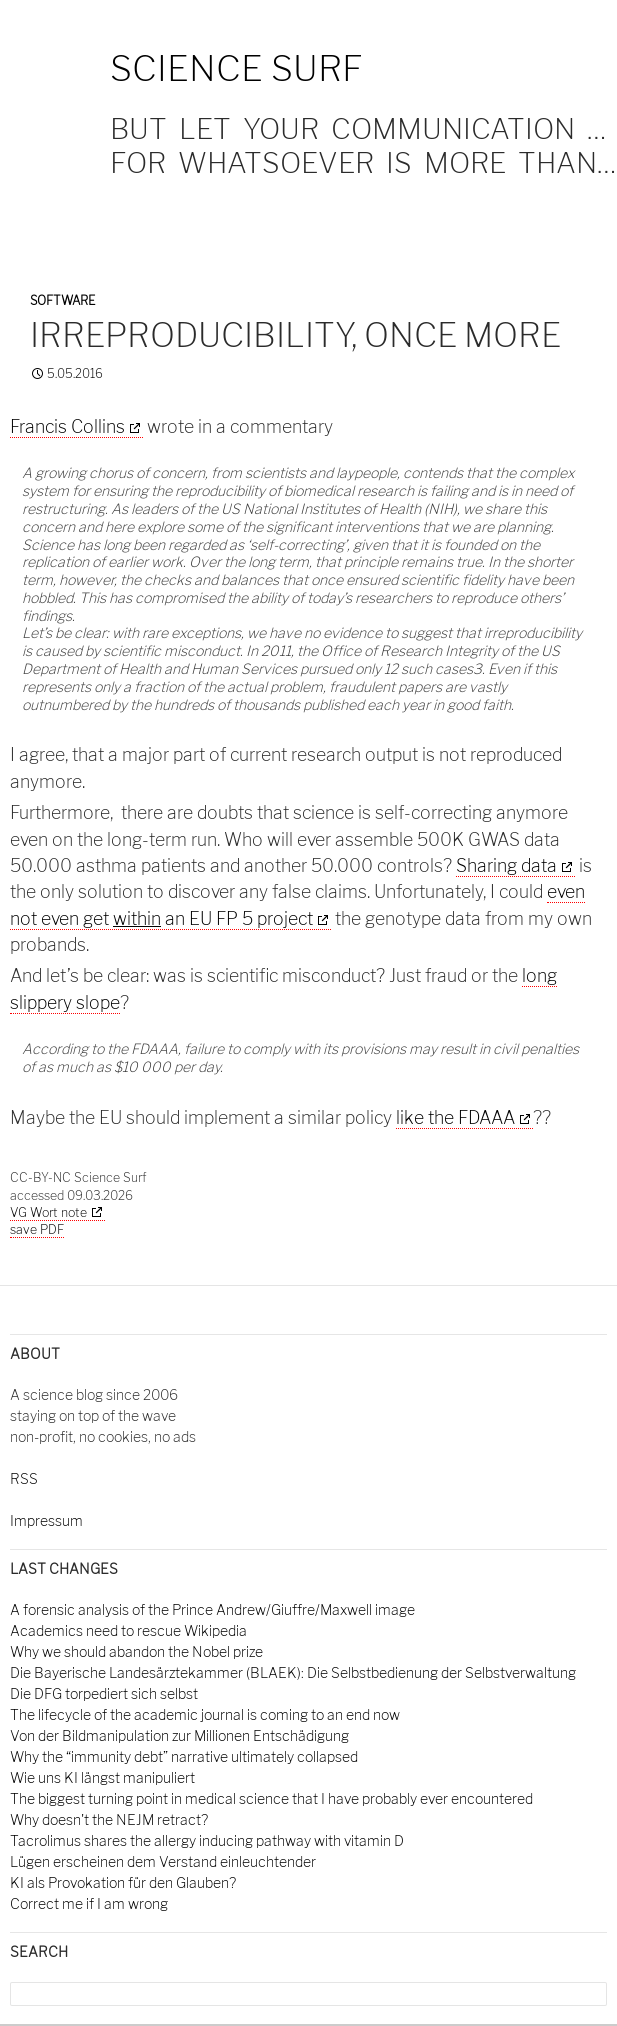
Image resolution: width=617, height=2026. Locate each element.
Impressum (46, 1520)
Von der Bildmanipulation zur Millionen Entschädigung (179, 1735)
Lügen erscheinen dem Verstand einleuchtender (163, 1861)
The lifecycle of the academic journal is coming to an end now (205, 1714)
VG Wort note (48, 1212)
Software (62, 300)
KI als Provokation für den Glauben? (123, 1882)
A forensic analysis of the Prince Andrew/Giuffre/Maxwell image (212, 1609)
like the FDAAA (455, 1117)
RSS (24, 1478)
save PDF (37, 1229)
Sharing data (506, 865)
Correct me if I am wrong (89, 1903)
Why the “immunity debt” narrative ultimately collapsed (184, 1756)
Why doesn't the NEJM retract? (109, 1819)
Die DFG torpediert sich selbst (104, 1693)
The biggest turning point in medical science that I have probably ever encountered (271, 1798)
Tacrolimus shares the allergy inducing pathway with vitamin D (207, 1840)
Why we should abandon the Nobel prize (136, 1651)
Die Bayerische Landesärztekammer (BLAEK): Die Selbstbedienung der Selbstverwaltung (293, 1672)
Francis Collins (67, 426)
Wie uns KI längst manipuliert (102, 1777)
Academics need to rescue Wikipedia (128, 1630)
